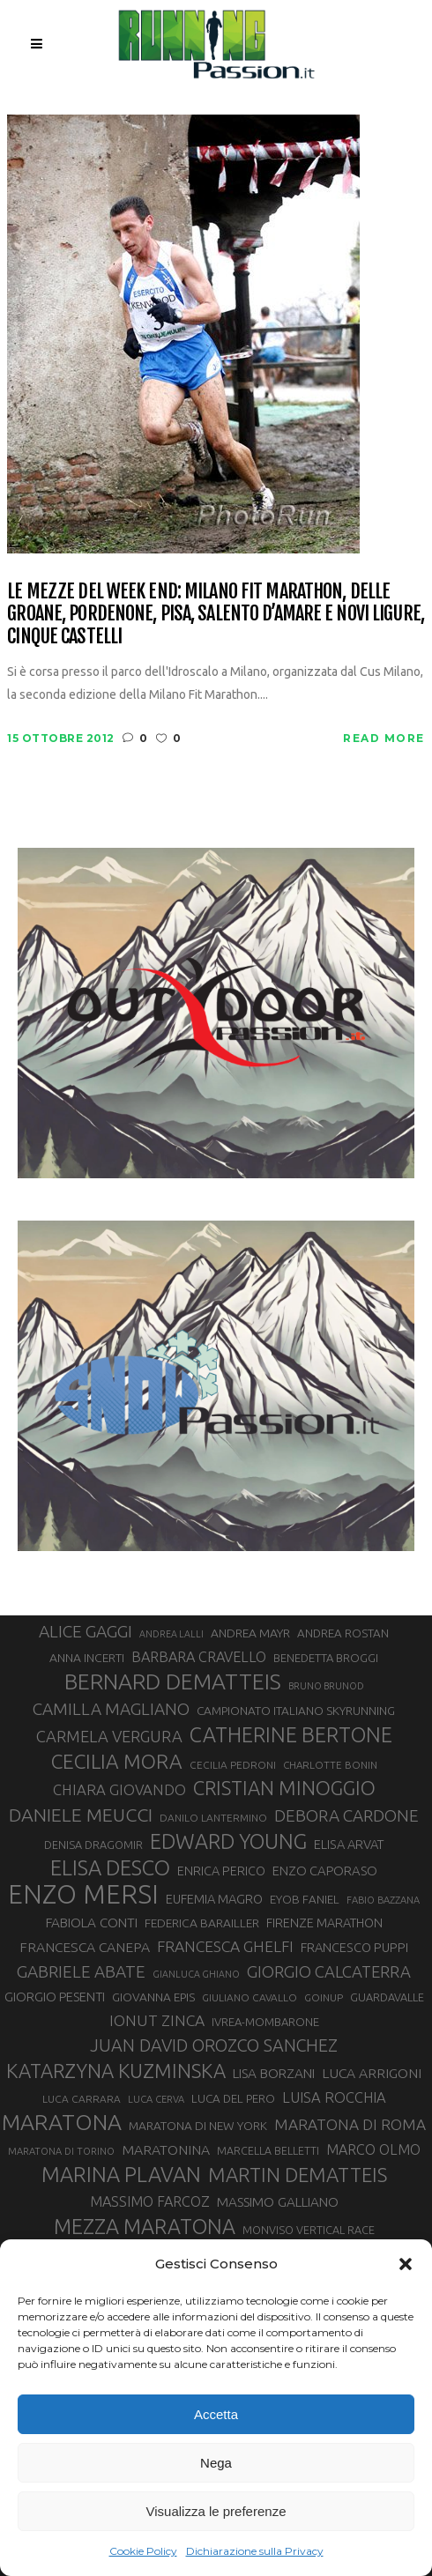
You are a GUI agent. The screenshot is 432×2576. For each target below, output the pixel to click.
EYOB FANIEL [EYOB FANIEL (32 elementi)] (304, 1899)
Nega (216, 2462)
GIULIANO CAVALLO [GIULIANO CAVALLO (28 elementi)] (249, 1997)
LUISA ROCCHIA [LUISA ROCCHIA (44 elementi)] (334, 2097)
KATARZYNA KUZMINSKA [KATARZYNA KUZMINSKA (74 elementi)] (116, 2071)
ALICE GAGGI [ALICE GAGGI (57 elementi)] (85, 1631)
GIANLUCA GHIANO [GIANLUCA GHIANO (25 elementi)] (196, 1974)
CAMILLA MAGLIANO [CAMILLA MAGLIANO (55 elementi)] (111, 1709)
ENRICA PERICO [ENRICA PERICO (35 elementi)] (221, 1871)
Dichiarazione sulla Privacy (255, 2550)
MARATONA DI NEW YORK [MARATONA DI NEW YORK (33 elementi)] (198, 2126)
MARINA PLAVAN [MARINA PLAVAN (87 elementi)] (121, 2174)
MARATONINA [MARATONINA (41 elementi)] (166, 2149)
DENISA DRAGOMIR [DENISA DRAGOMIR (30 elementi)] (93, 1844)
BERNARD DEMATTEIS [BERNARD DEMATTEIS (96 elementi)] (172, 1681)
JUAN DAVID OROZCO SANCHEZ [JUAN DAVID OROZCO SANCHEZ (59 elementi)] (214, 2045)
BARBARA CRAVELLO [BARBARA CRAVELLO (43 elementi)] (198, 1657)
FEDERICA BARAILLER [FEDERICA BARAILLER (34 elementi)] (202, 1923)
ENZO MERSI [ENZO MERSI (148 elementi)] (83, 1894)
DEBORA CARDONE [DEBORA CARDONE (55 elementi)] (346, 1815)
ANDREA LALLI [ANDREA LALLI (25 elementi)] (171, 1634)
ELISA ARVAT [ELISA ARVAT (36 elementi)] (349, 1844)
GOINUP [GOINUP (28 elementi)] (323, 1997)
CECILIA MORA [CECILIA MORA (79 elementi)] (116, 1761)
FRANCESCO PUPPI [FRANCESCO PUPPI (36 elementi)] (354, 1947)
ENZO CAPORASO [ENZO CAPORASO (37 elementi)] (324, 1870)
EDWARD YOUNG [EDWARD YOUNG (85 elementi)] (228, 1841)
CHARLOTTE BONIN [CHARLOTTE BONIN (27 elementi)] (330, 1765)
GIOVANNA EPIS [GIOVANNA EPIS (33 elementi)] (153, 1997)
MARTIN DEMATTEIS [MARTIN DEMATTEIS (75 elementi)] (297, 2175)
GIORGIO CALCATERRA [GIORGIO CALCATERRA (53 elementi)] (329, 1972)
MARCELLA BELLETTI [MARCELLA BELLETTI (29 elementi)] (268, 2150)
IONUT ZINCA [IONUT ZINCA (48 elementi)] (157, 2020)
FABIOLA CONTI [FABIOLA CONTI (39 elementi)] (92, 1922)
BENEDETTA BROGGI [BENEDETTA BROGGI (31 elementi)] (325, 1658)
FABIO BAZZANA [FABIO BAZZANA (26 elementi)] (383, 1900)
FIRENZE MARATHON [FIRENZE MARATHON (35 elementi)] (324, 1923)
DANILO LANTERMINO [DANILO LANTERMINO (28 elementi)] (213, 1817)
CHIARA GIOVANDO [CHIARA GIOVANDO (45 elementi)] (119, 1789)
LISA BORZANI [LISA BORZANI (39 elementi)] (274, 2073)
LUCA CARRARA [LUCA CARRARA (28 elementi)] (81, 2099)
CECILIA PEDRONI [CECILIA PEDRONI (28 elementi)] (233, 1765)
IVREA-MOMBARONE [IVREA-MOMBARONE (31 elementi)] (265, 2022)
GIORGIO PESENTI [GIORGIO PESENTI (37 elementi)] (54, 1996)
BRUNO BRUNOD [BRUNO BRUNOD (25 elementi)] (326, 1686)
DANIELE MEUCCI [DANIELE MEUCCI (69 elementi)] (81, 1814)
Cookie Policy (143, 2550)
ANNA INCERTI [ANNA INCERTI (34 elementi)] (86, 1658)
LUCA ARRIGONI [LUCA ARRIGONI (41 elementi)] (371, 2073)
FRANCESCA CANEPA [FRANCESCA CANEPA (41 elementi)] (84, 1947)
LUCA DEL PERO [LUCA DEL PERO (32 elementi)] (233, 2098)
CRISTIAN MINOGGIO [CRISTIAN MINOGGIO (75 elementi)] (284, 1788)
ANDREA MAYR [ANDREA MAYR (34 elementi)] (250, 1633)
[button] (405, 2264)
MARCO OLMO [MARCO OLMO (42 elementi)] (373, 2149)
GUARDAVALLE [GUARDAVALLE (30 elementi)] (387, 1997)
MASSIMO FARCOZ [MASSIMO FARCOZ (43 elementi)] (150, 2201)
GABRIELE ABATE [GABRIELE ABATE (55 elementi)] (81, 1971)
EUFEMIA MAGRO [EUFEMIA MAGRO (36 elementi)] (214, 1898)
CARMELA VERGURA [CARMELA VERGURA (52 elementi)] (109, 1736)
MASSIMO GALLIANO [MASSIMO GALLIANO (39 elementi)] (278, 2201)
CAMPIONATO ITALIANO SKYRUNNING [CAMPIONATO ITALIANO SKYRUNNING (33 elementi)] (296, 1711)
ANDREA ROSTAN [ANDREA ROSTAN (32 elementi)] (343, 1633)
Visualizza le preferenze (216, 2511)
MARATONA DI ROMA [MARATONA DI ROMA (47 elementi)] (350, 2124)
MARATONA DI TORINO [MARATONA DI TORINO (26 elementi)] (61, 2151)
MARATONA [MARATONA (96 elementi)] (62, 2122)
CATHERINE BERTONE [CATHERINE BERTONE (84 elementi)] (291, 1734)
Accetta (216, 2414)
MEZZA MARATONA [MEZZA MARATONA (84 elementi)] (144, 2226)
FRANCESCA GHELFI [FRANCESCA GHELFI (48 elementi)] (225, 1946)
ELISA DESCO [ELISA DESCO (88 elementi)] (110, 1868)
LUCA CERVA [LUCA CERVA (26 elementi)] (156, 2099)
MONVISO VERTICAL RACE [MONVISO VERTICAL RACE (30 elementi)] (308, 2229)
